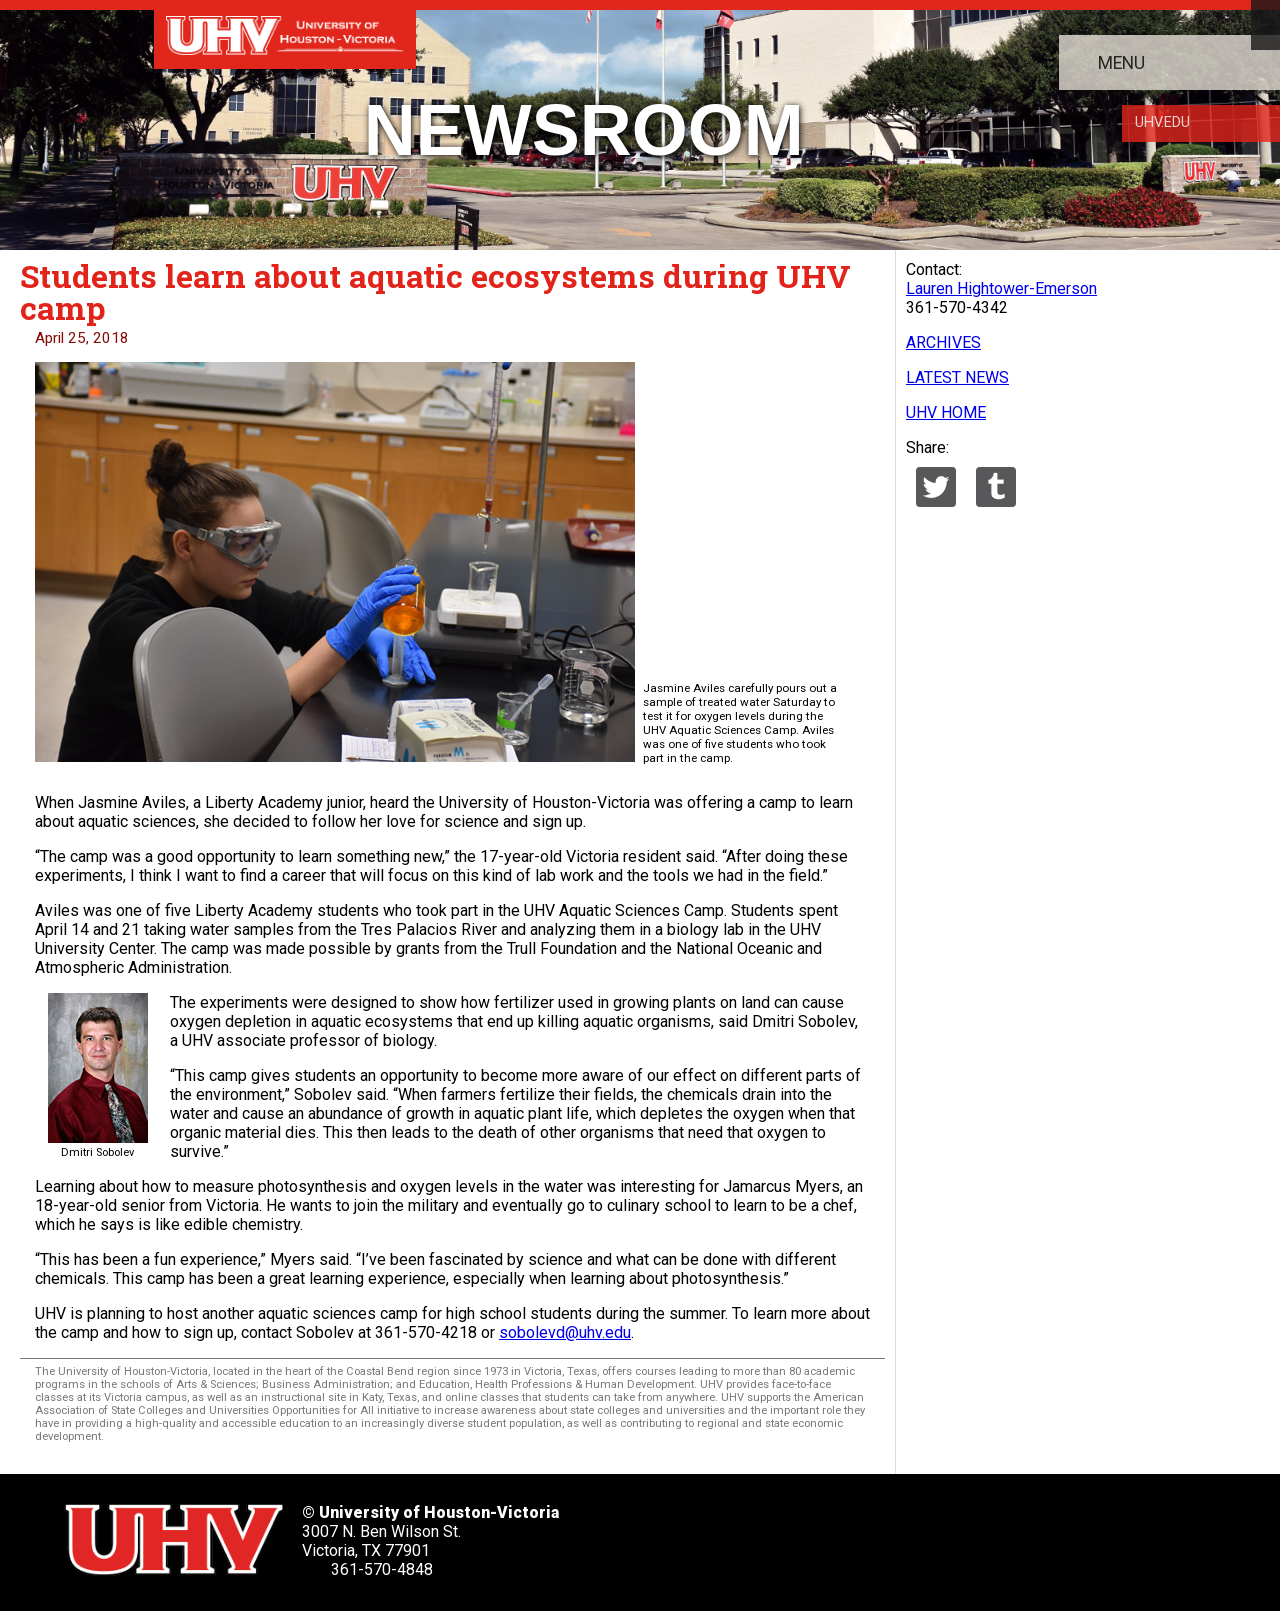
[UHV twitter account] (697, 1533)
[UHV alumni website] (1002, 1533)
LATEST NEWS (957, 377)
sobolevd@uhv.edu (565, 1332)
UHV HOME (946, 412)
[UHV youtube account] (880, 1533)
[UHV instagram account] (941, 1533)
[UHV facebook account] (758, 1533)
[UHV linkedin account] (819, 1533)
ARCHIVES (943, 342)
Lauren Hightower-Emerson (1001, 288)
